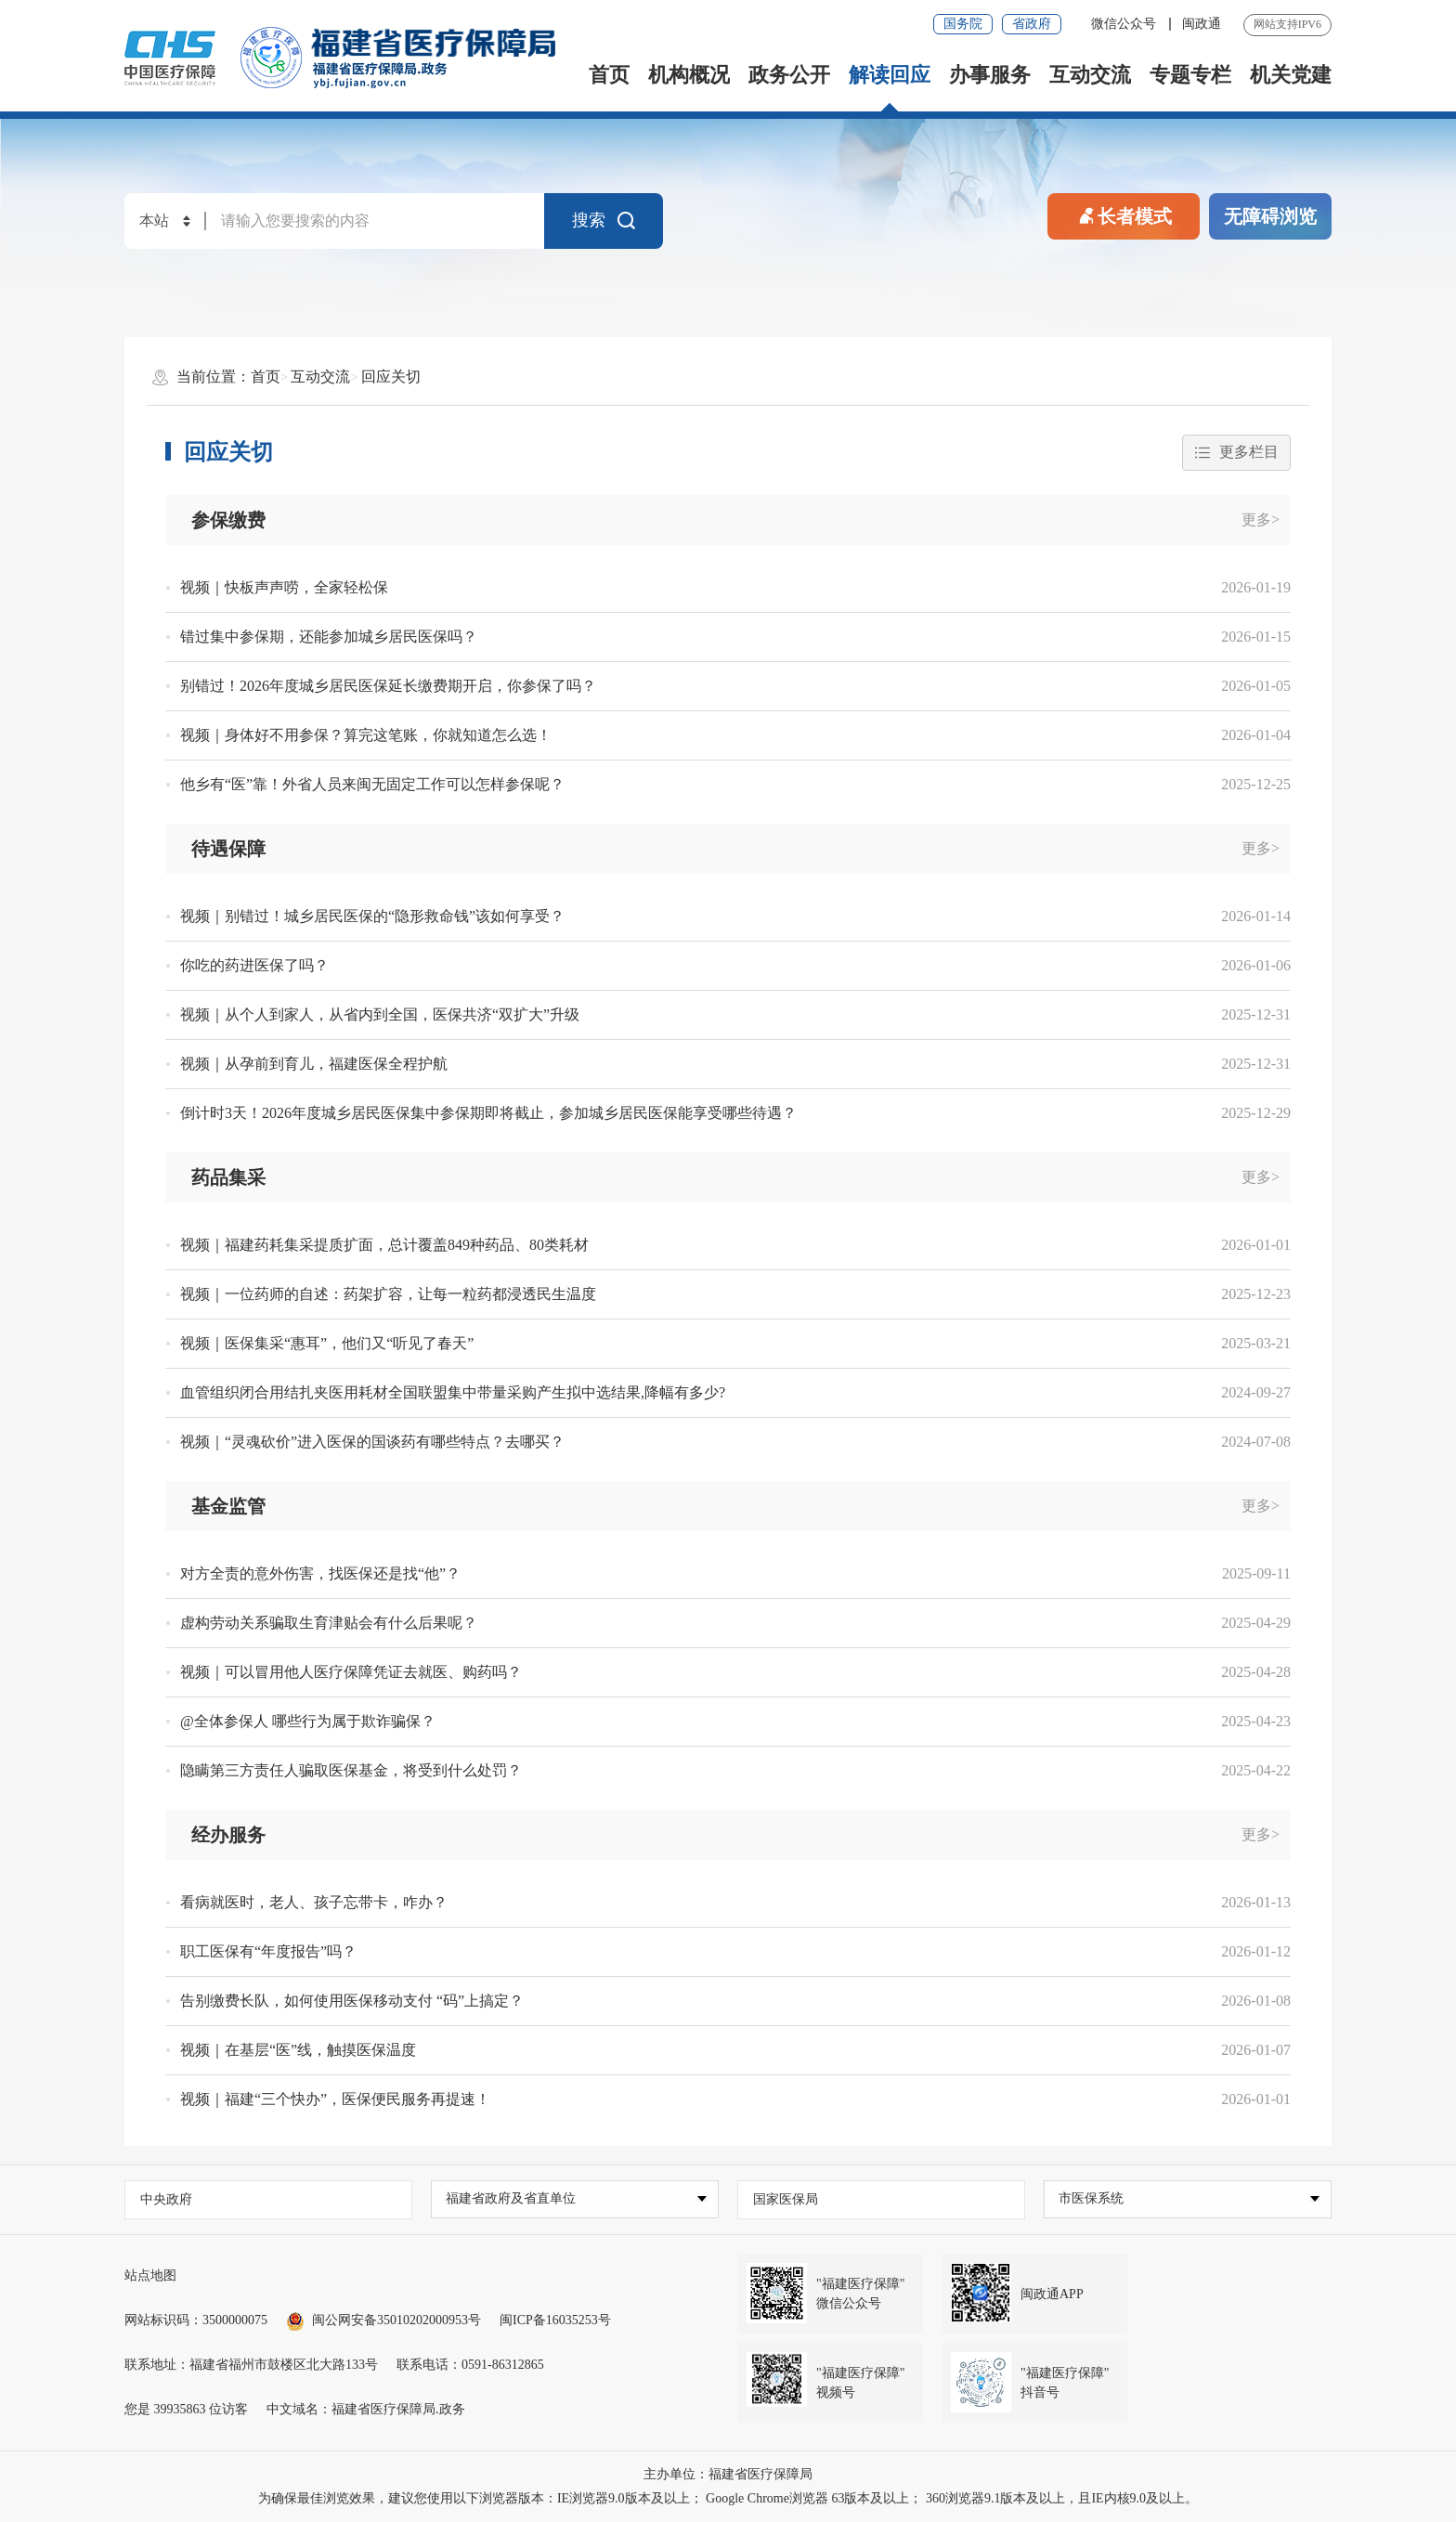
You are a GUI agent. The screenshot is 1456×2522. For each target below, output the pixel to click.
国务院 (962, 24)
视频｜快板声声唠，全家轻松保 (284, 587)
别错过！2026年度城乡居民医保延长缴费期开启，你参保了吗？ (388, 686)
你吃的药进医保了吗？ (254, 965)
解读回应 (889, 74)
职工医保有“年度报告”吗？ (268, 1951)
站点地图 (150, 2275)
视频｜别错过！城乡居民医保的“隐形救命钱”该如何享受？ (372, 916)
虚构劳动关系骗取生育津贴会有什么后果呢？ (328, 1623)
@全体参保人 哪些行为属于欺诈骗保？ (308, 1721)
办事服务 (990, 74)
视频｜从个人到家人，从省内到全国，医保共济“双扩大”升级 (379, 1014)
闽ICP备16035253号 (555, 2320)
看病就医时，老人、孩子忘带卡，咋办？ (314, 1902)
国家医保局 (785, 2199)
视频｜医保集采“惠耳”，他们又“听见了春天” (327, 1343)
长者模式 (1123, 214)
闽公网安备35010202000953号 (383, 2320)
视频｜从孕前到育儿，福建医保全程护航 (314, 1064)
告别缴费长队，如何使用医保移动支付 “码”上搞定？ (352, 2000)
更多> (1261, 519)
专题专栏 (1190, 74)
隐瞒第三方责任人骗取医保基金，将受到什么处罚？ (351, 1770)
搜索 (604, 220)
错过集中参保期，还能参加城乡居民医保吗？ (328, 636)
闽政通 (1201, 24)
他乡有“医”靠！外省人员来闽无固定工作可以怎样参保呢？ (372, 784)
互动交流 (1090, 74)
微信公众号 (1125, 24)
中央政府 (166, 2199)
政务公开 (789, 74)
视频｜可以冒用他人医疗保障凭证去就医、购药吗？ (351, 1672)
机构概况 (689, 74)
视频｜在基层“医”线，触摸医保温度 (298, 2050)
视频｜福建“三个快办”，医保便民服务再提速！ (335, 2099)
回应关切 (391, 376)
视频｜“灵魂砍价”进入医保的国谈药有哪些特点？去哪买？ (372, 1442)
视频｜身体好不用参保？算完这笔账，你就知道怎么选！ (366, 735)
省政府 (1031, 24)
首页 (609, 74)
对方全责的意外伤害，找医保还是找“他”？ (320, 1573)
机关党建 (1291, 74)
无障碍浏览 (1270, 216)
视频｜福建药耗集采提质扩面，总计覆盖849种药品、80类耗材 (384, 1245)
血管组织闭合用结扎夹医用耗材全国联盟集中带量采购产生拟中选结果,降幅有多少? (452, 1392)
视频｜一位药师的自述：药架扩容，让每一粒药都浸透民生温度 (388, 1294)
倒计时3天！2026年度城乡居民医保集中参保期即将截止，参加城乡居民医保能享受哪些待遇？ (488, 1113)
